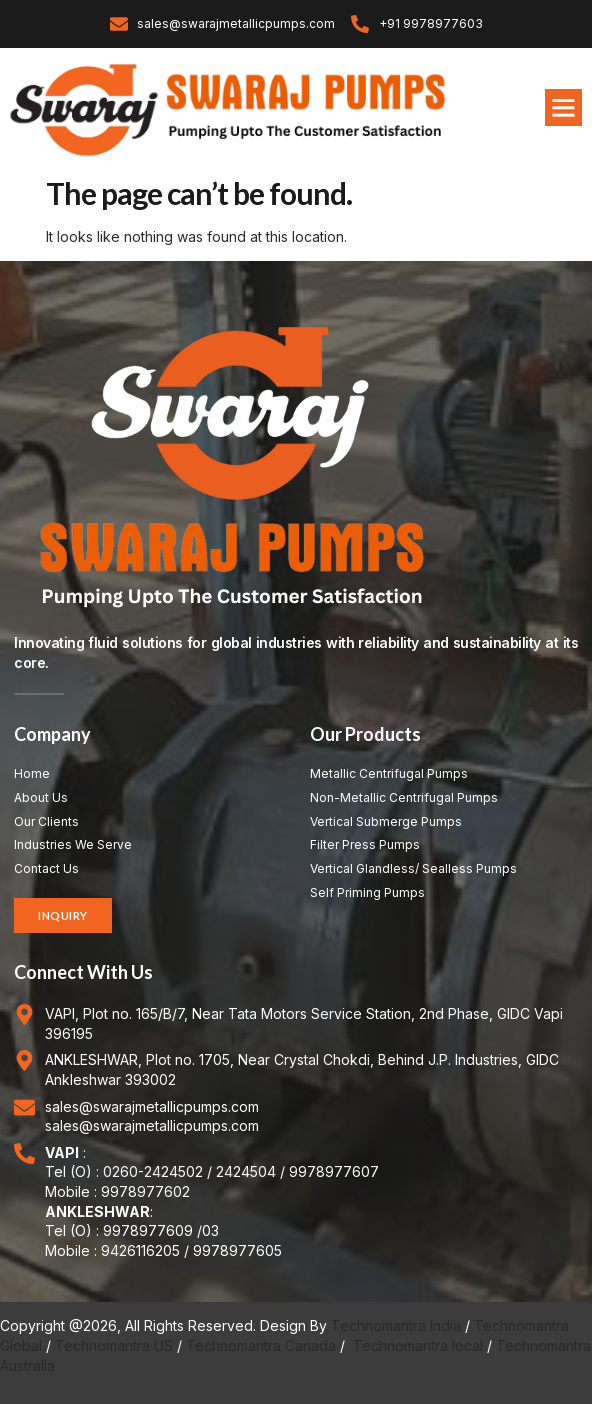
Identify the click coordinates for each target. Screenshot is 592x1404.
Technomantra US (114, 1345)
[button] (564, 108)
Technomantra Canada (261, 1345)
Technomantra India (396, 1325)
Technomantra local (418, 1345)
